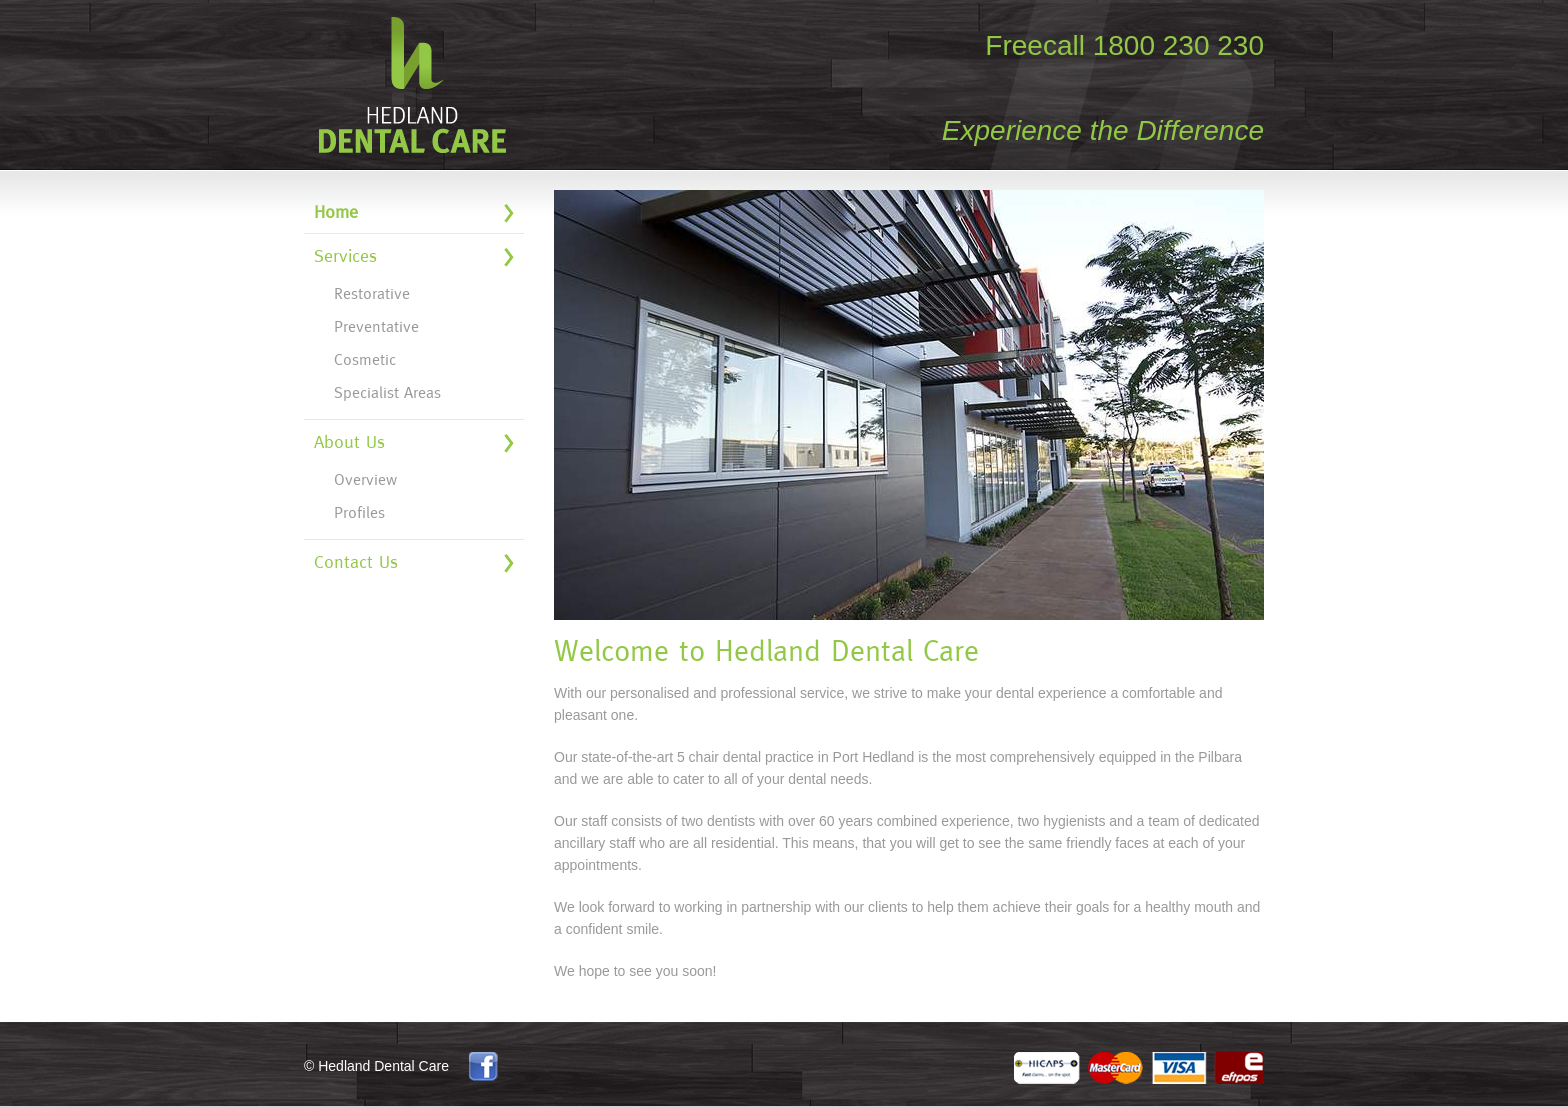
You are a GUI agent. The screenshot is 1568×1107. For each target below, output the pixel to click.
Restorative (372, 293)
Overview (365, 479)
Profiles (359, 512)
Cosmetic (365, 359)
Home (336, 211)
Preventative (376, 326)
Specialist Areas (387, 392)
